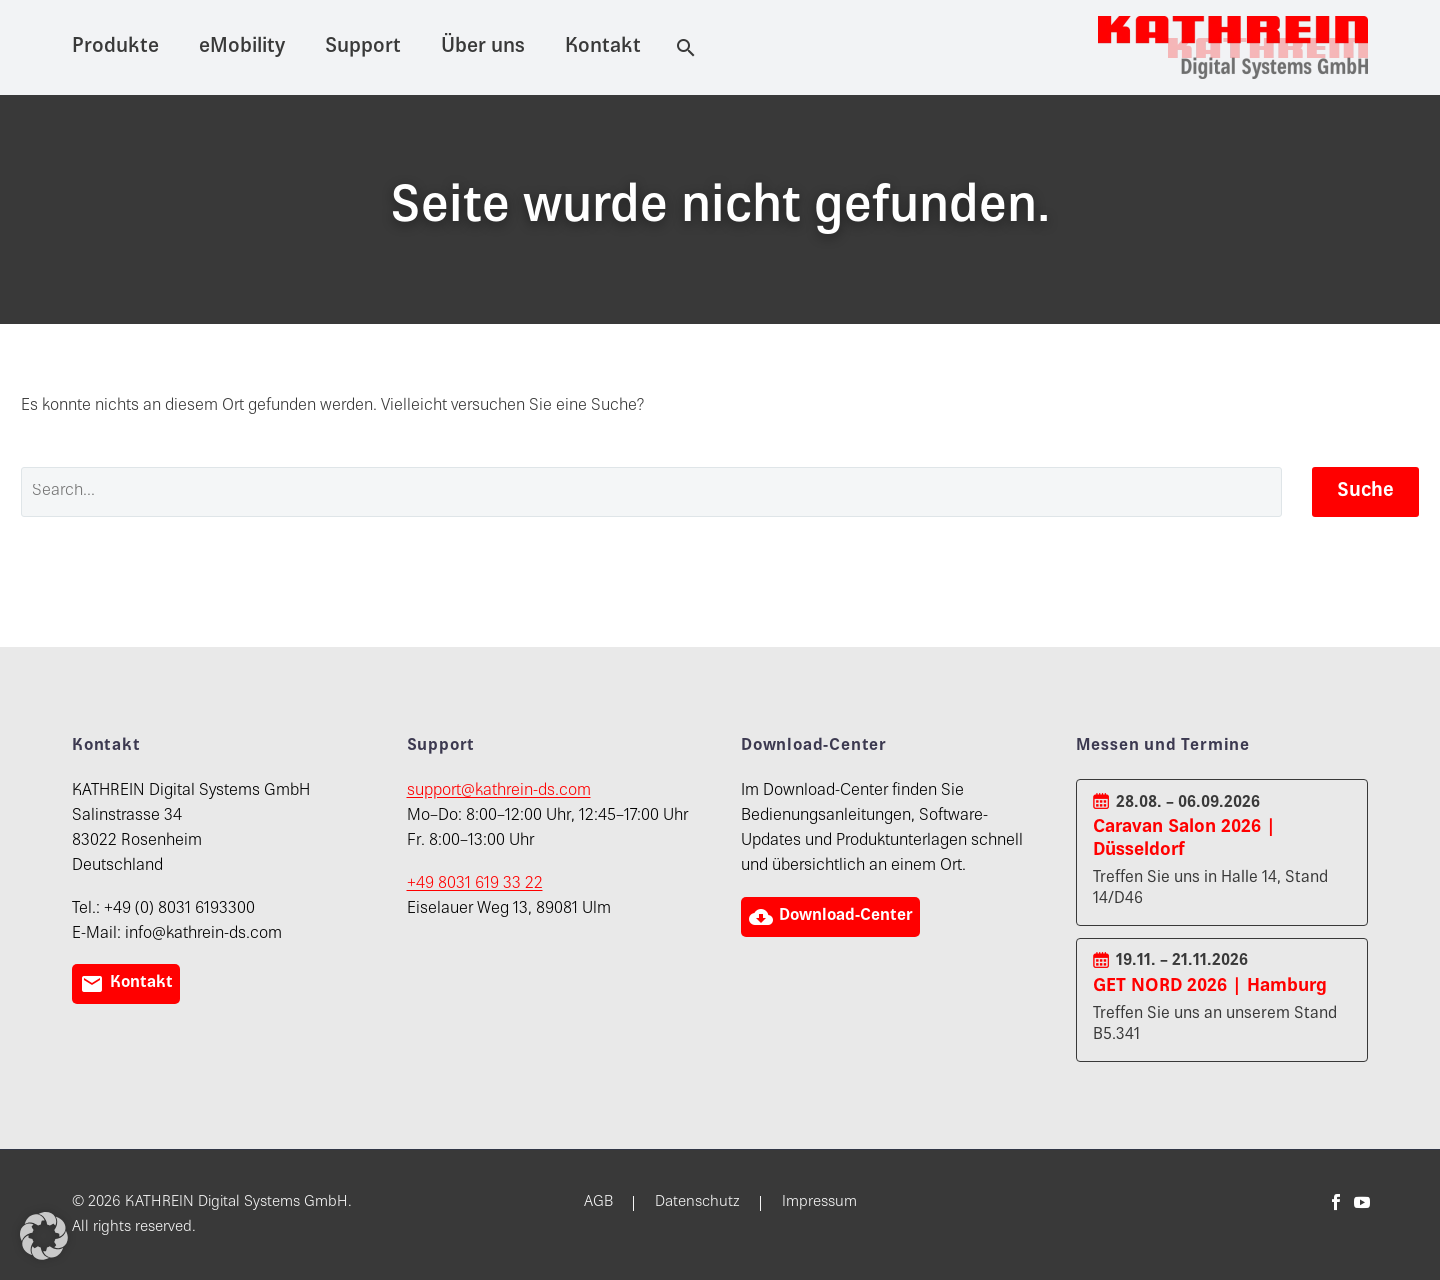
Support (363, 47)
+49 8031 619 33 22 (475, 884)
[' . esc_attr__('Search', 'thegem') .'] (651, 492)
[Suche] (682, 47)
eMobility (242, 47)
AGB (598, 1203)
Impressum (819, 1203)
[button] (44, 1236)
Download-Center (833, 917)
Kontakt (603, 47)
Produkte (115, 47)
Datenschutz (697, 1203)
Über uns (483, 47)
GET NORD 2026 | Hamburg (1210, 986)
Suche (1365, 491)
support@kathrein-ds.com (499, 791)
